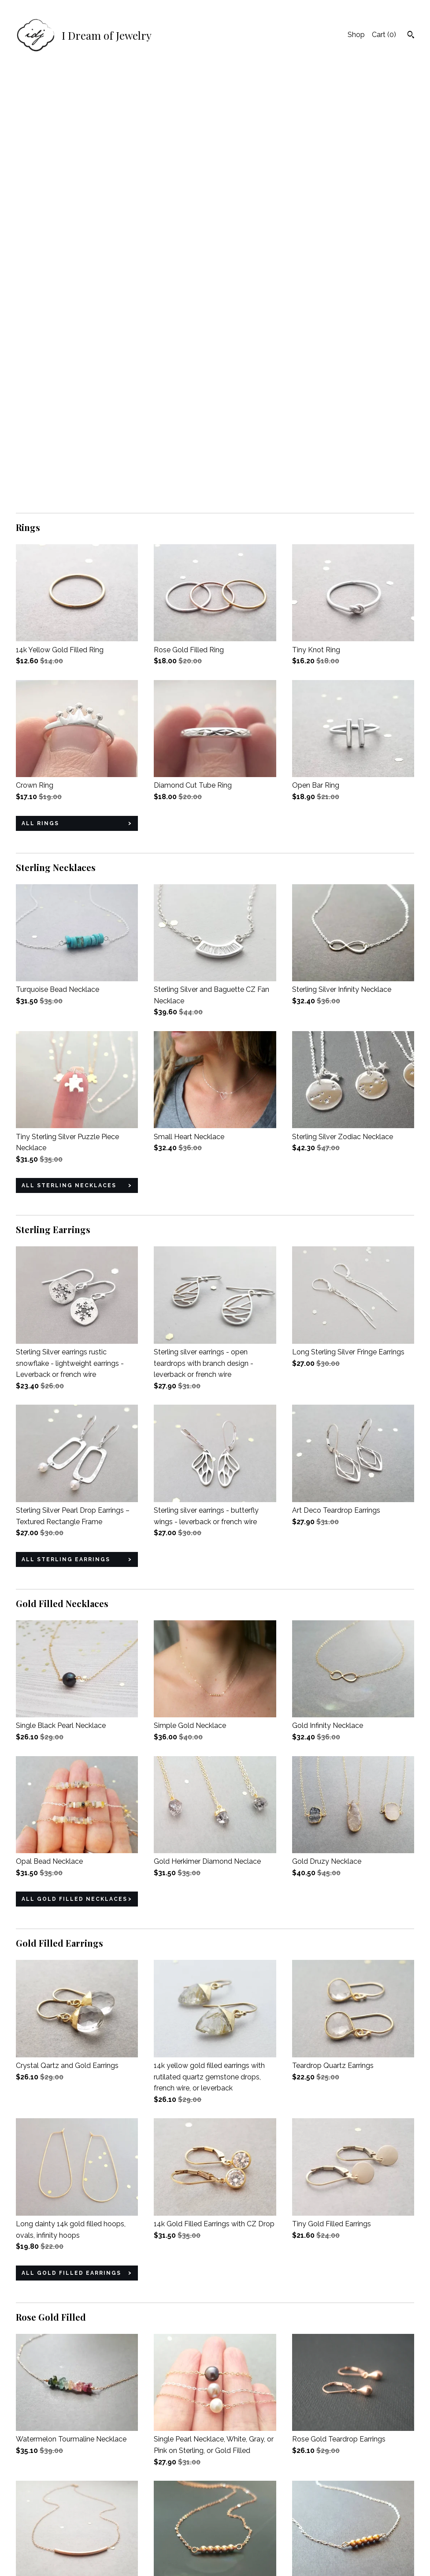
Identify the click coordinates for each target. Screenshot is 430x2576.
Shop (356, 34)
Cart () (384, 34)
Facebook (170, 2518)
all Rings (40, 396)
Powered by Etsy (354, 2542)
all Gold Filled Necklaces (74, 1471)
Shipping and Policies (50, 2530)
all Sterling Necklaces (69, 758)
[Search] (411, 36)
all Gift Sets (48, 2423)
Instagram (170, 2530)
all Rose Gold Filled (63, 2208)
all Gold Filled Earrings (71, 1845)
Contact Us (34, 2542)
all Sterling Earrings (66, 1132)
